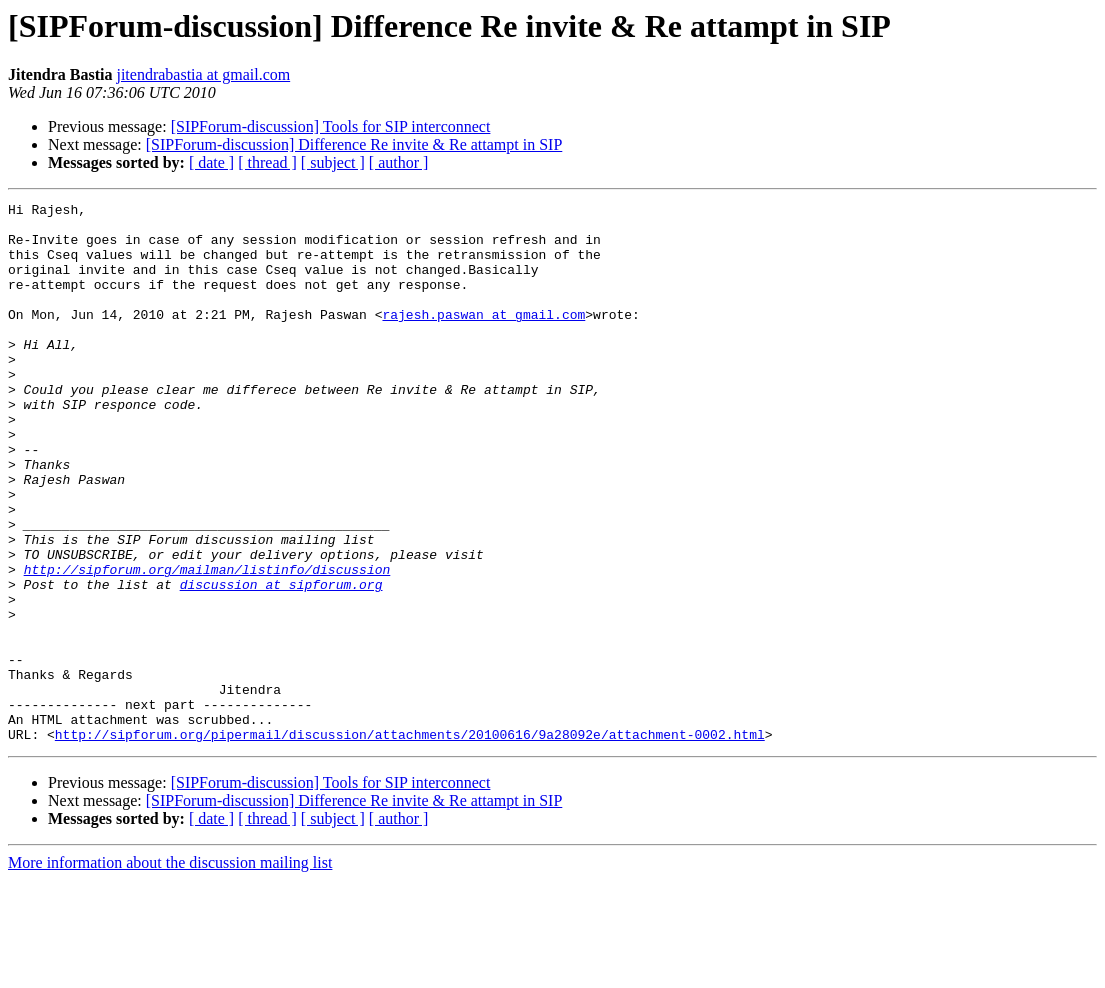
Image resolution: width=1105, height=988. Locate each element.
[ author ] (399, 162)
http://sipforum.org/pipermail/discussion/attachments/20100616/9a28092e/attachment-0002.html (410, 842)
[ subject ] (333, 162)
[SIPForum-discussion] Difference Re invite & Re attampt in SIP (354, 144)
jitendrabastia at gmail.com (203, 74)
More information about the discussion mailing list (170, 970)
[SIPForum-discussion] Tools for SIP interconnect (331, 126)
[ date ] (211, 162)
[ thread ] (267, 162)
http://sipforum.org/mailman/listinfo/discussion (207, 644)
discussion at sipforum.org (281, 662)
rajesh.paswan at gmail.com (483, 338)
